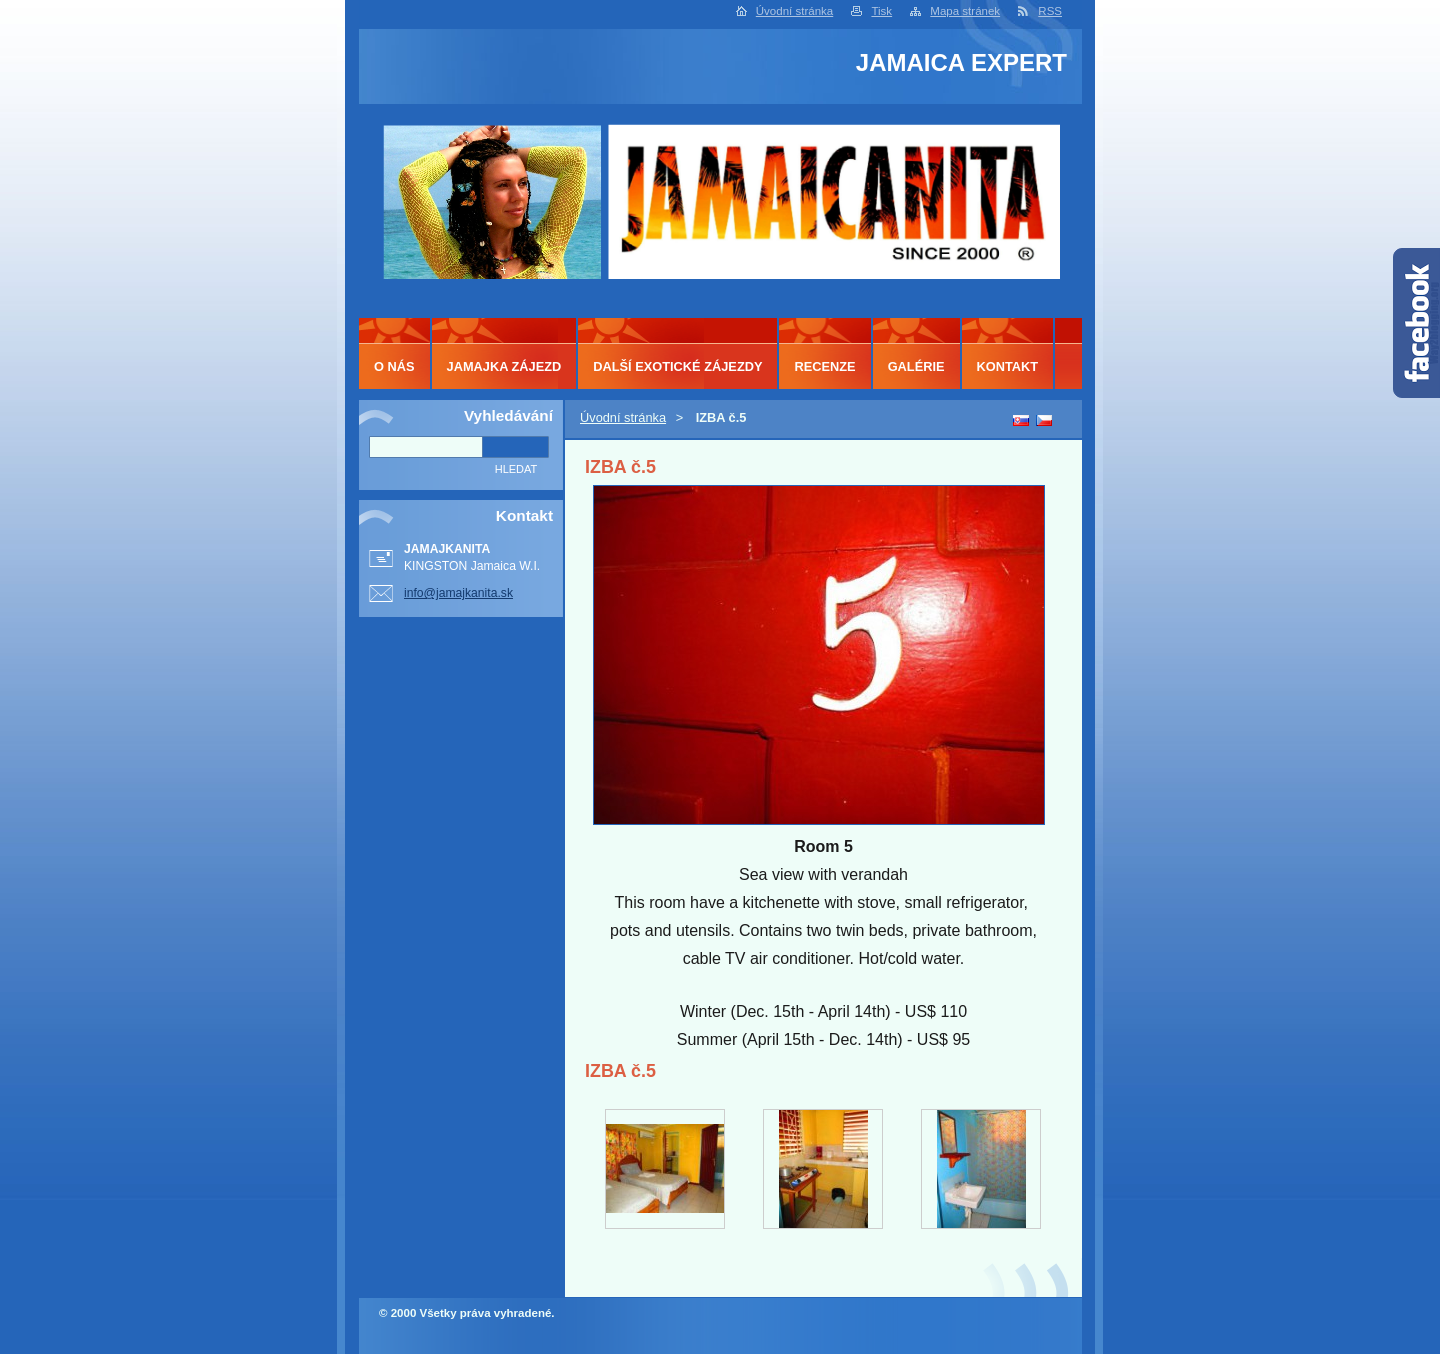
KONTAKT (1008, 366)
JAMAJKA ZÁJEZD (504, 366)
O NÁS (394, 366)
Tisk (881, 11)
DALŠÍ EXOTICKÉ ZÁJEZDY (677, 366)
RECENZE (824, 366)
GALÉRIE (916, 366)
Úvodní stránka (794, 11)
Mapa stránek (965, 11)
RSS (1050, 11)
